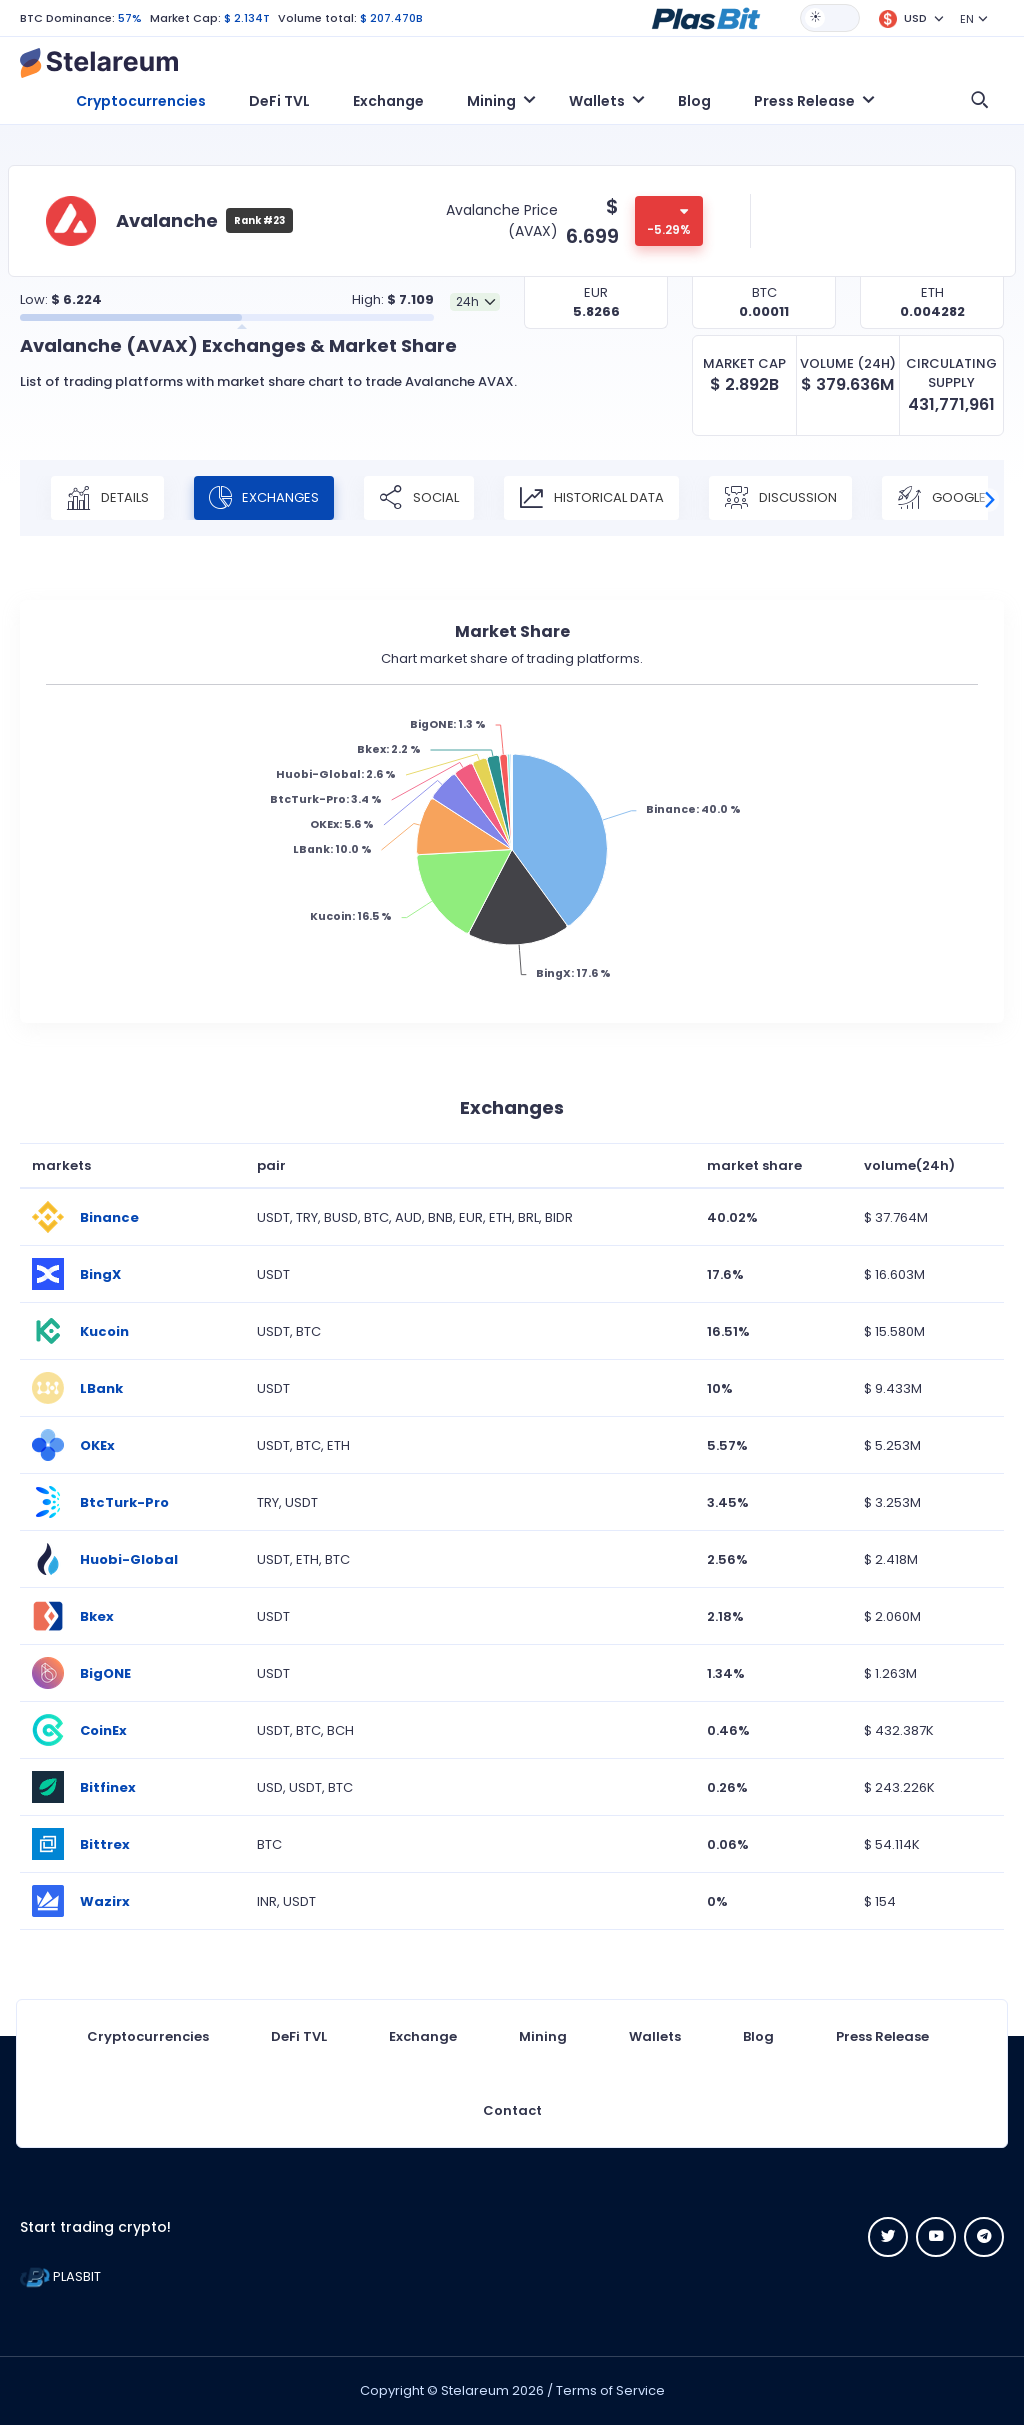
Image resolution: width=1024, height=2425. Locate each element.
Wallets (655, 2036)
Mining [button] (491, 101)
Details (107, 498)
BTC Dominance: (67, 18)
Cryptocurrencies (141, 101)
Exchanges (264, 498)
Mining (543, 2036)
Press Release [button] (804, 101)
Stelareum (475, 2390)
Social (419, 498)
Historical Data (591, 498)
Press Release (882, 2036)
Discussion (780, 498)
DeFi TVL (279, 101)
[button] (706, 17)
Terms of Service (610, 2390)
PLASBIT (60, 2276)
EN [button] (967, 19)
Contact (512, 2110)
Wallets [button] (597, 101)
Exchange (388, 101)
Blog (694, 101)
